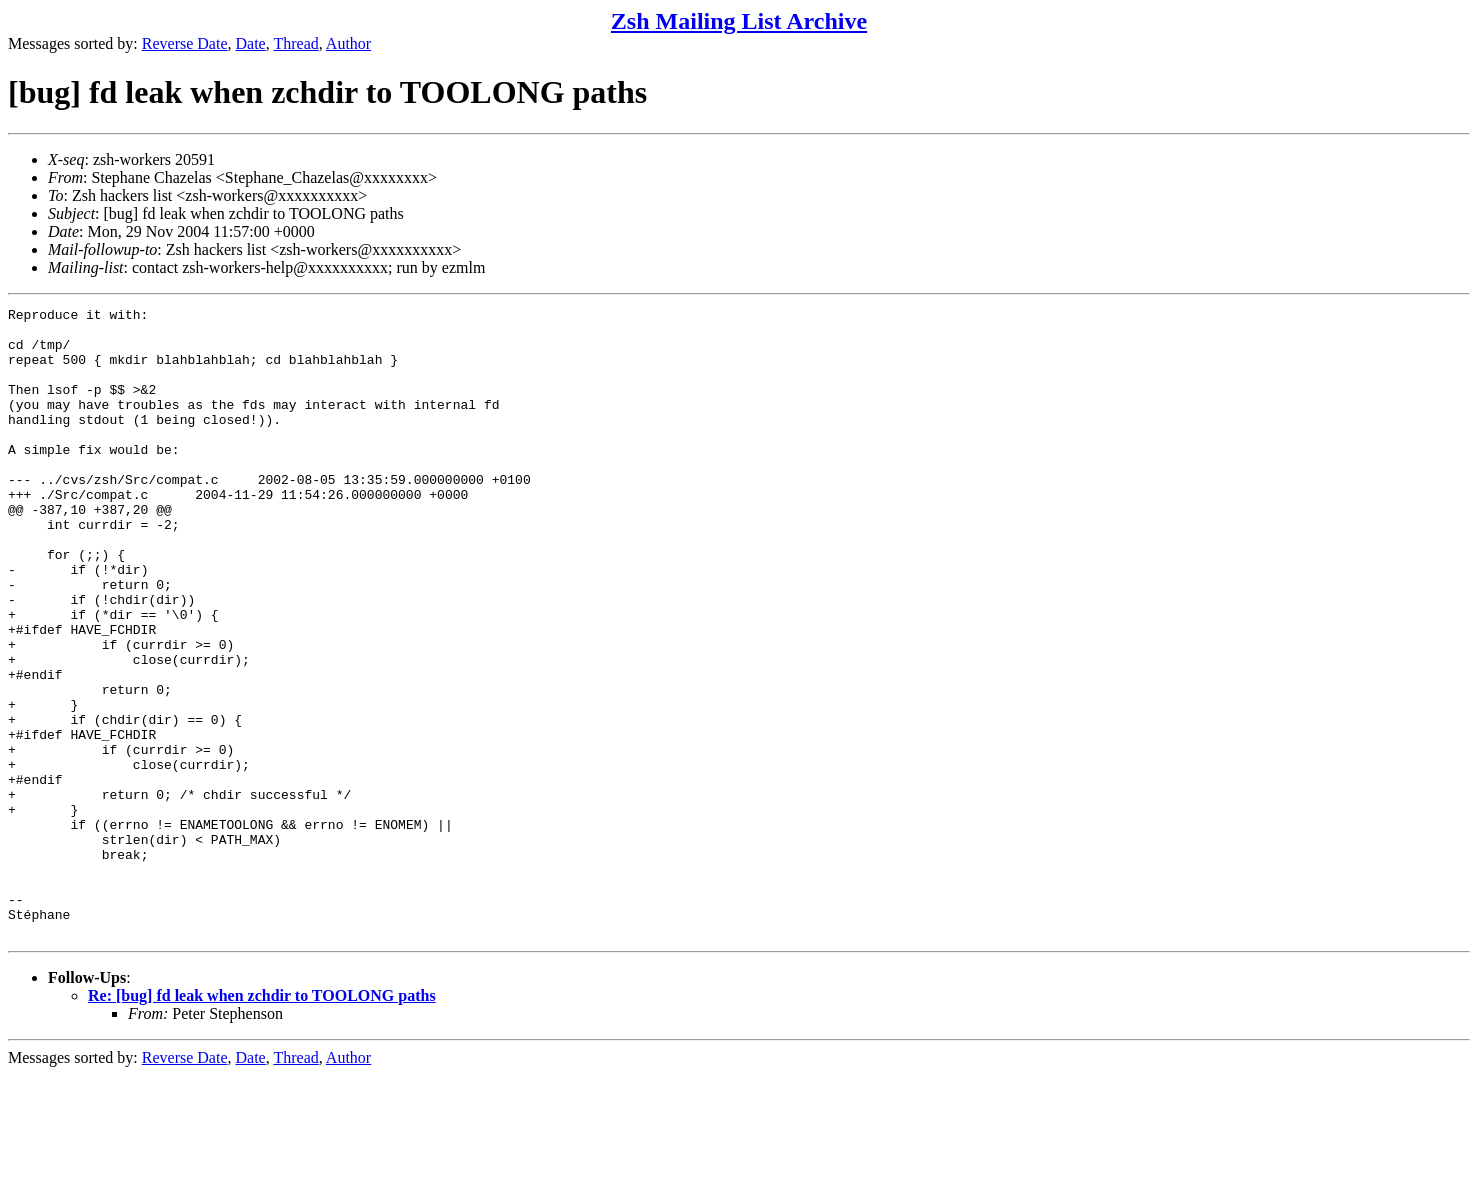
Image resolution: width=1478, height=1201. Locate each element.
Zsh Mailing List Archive (739, 21)
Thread (295, 43)
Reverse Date (185, 43)
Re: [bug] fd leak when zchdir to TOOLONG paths (262, 1121)
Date (251, 43)
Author (348, 43)
